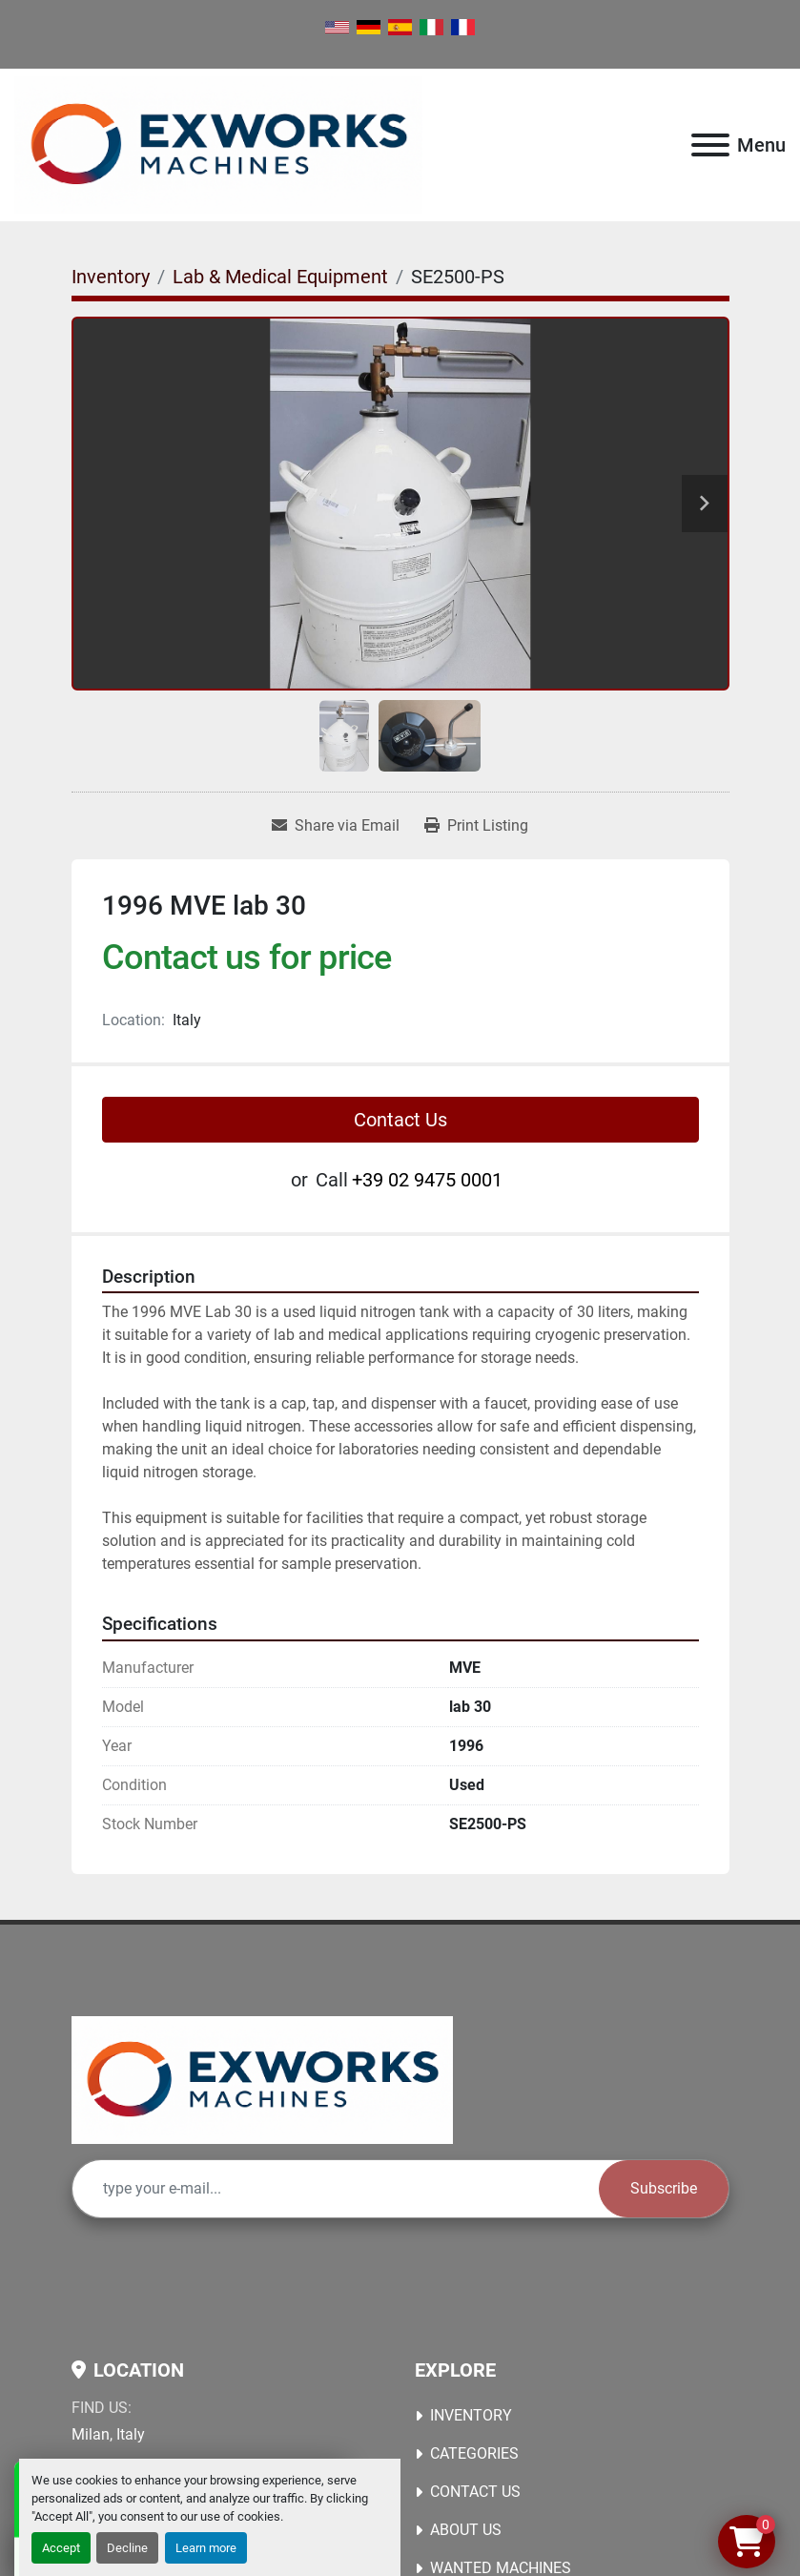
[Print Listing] (476, 826)
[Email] (335, 2188)
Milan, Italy (108, 2434)
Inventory (471, 2415)
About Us (466, 2530)
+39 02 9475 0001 (427, 1179)
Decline (127, 2548)
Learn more (205, 2548)
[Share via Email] (335, 826)
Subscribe (663, 2188)
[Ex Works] (262, 2079)
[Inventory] (111, 276)
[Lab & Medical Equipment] (280, 276)
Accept (61, 2548)
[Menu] (710, 145)
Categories (474, 2453)
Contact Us (400, 1119)
